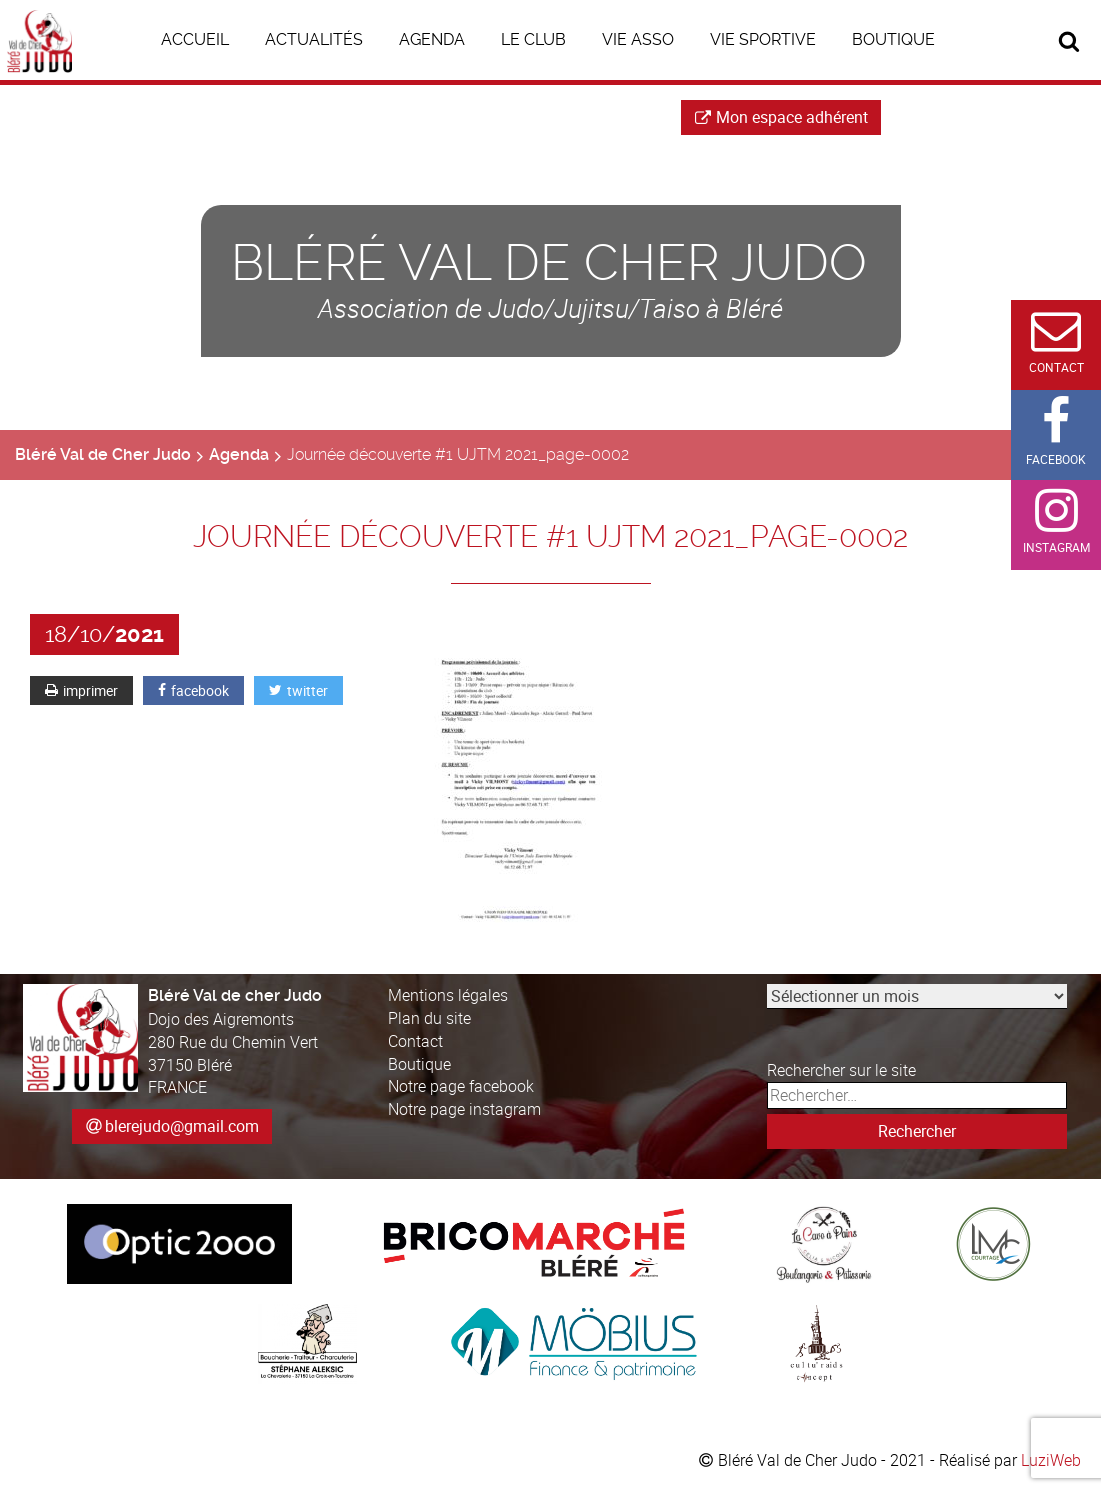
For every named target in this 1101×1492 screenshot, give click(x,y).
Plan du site (429, 1018)
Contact (415, 1041)
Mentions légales (448, 995)
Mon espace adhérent (781, 117)
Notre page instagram (464, 1109)
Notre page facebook (461, 1086)
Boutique (419, 1064)
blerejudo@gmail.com (182, 1126)
